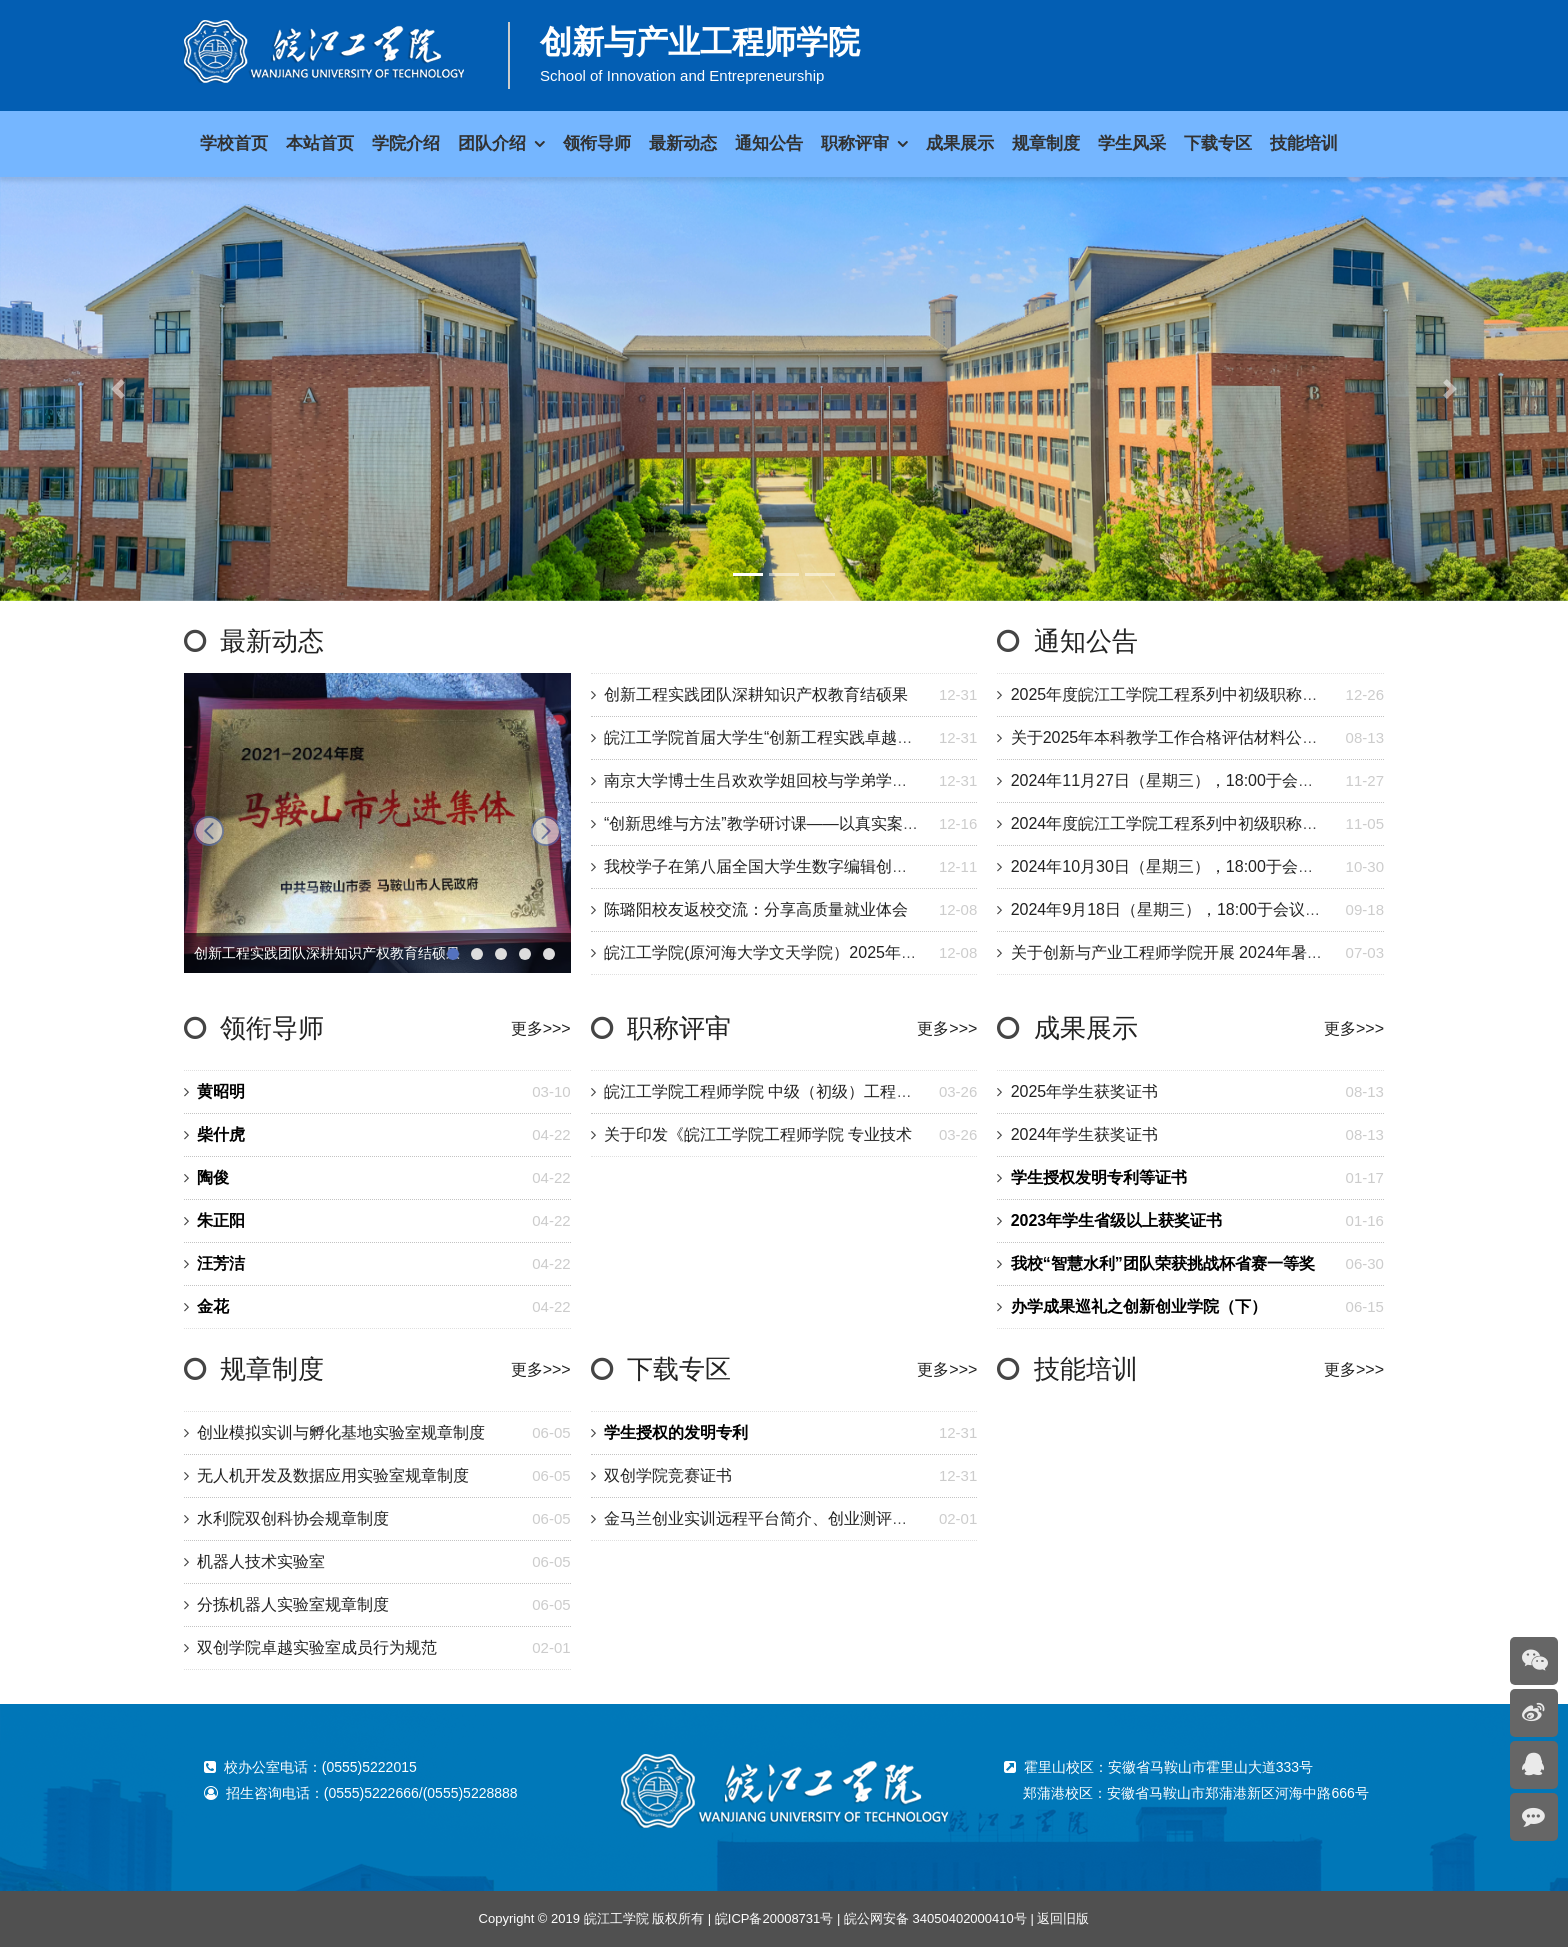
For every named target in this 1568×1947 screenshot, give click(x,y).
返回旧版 (1063, 1918)
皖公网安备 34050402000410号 (935, 1918)
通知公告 (1086, 641)
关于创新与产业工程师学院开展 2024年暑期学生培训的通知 (1223, 952)
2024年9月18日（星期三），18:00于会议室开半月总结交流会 (1230, 909)
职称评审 (679, 1028)
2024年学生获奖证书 (1085, 1134)
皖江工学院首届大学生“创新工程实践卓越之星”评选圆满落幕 (817, 737)
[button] (117, 389)
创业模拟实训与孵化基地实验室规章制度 (341, 1432)
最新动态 (272, 641)
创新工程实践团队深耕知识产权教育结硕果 (756, 694)
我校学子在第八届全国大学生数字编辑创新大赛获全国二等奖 (820, 866)
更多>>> (541, 1028)
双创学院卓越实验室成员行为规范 (317, 1647)
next (546, 831)
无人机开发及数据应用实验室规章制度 (333, 1475)
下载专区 (679, 1369)
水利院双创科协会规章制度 (293, 1518)
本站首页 (320, 143)
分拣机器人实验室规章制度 (293, 1604)
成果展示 (1086, 1028)
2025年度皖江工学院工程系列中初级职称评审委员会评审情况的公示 (1253, 694)
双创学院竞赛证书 (668, 1475)
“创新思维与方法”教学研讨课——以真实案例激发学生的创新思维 (833, 823)
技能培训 (1086, 1369)
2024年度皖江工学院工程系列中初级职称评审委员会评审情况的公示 (1253, 823)
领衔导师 (272, 1028)
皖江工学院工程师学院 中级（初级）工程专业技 (774, 1091)
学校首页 (234, 143)
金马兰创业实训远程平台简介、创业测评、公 (764, 1518)
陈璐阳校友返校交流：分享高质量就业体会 (756, 909)
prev (209, 831)
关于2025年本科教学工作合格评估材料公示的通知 (1189, 737)
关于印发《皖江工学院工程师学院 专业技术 (758, 1134)
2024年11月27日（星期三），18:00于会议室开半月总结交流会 (1234, 780)
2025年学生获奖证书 (1085, 1091)
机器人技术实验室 (261, 1561)
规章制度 (272, 1369)
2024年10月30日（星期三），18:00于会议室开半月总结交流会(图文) (1256, 866)
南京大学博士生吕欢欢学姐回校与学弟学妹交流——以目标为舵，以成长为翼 (876, 780)
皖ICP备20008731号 (774, 1918)
